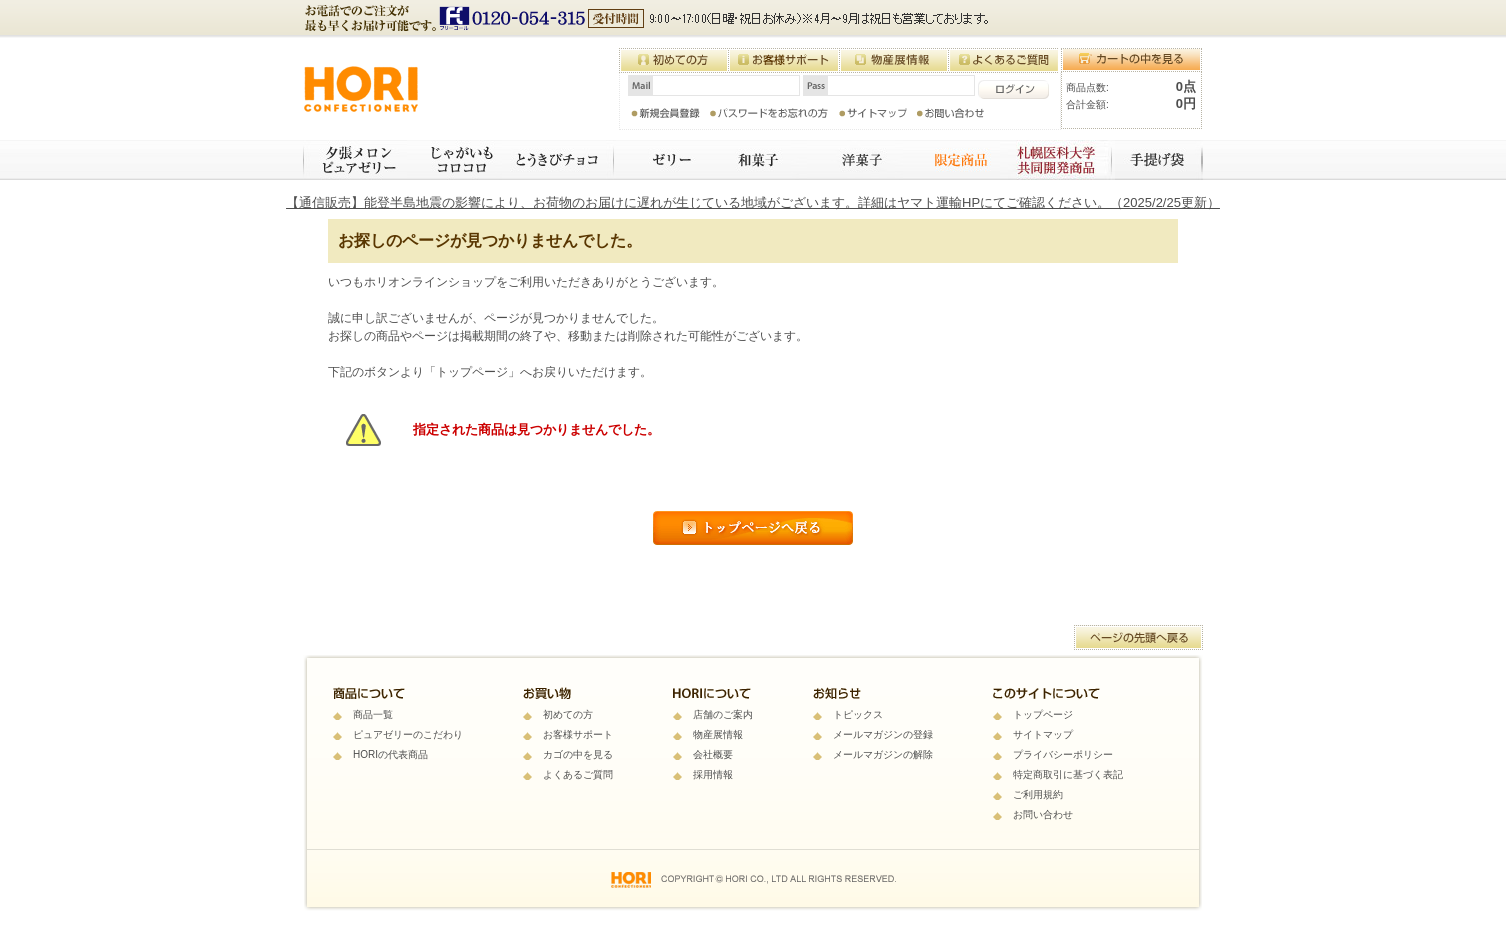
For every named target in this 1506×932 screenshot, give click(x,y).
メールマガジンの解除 (883, 754)
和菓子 (755, 160)
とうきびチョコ (559, 160)
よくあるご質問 (578, 774)
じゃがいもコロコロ (454, 160)
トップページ (1043, 714)
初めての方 (568, 714)
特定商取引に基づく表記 (1068, 774)
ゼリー (659, 160)
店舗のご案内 (723, 714)
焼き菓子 (855, 160)
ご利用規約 (1038, 794)
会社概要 (713, 754)
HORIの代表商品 (390, 754)
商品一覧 (373, 714)
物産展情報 (718, 734)
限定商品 (951, 160)
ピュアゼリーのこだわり (408, 734)
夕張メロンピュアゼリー (355, 160)
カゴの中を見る (578, 754)
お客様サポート (578, 734)
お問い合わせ (1043, 814)
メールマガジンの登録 (883, 734)
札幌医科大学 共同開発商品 (1057, 160)
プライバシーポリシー (1063, 754)
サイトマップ (1043, 734)
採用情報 (713, 774)
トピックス (858, 714)
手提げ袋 (1159, 160)
